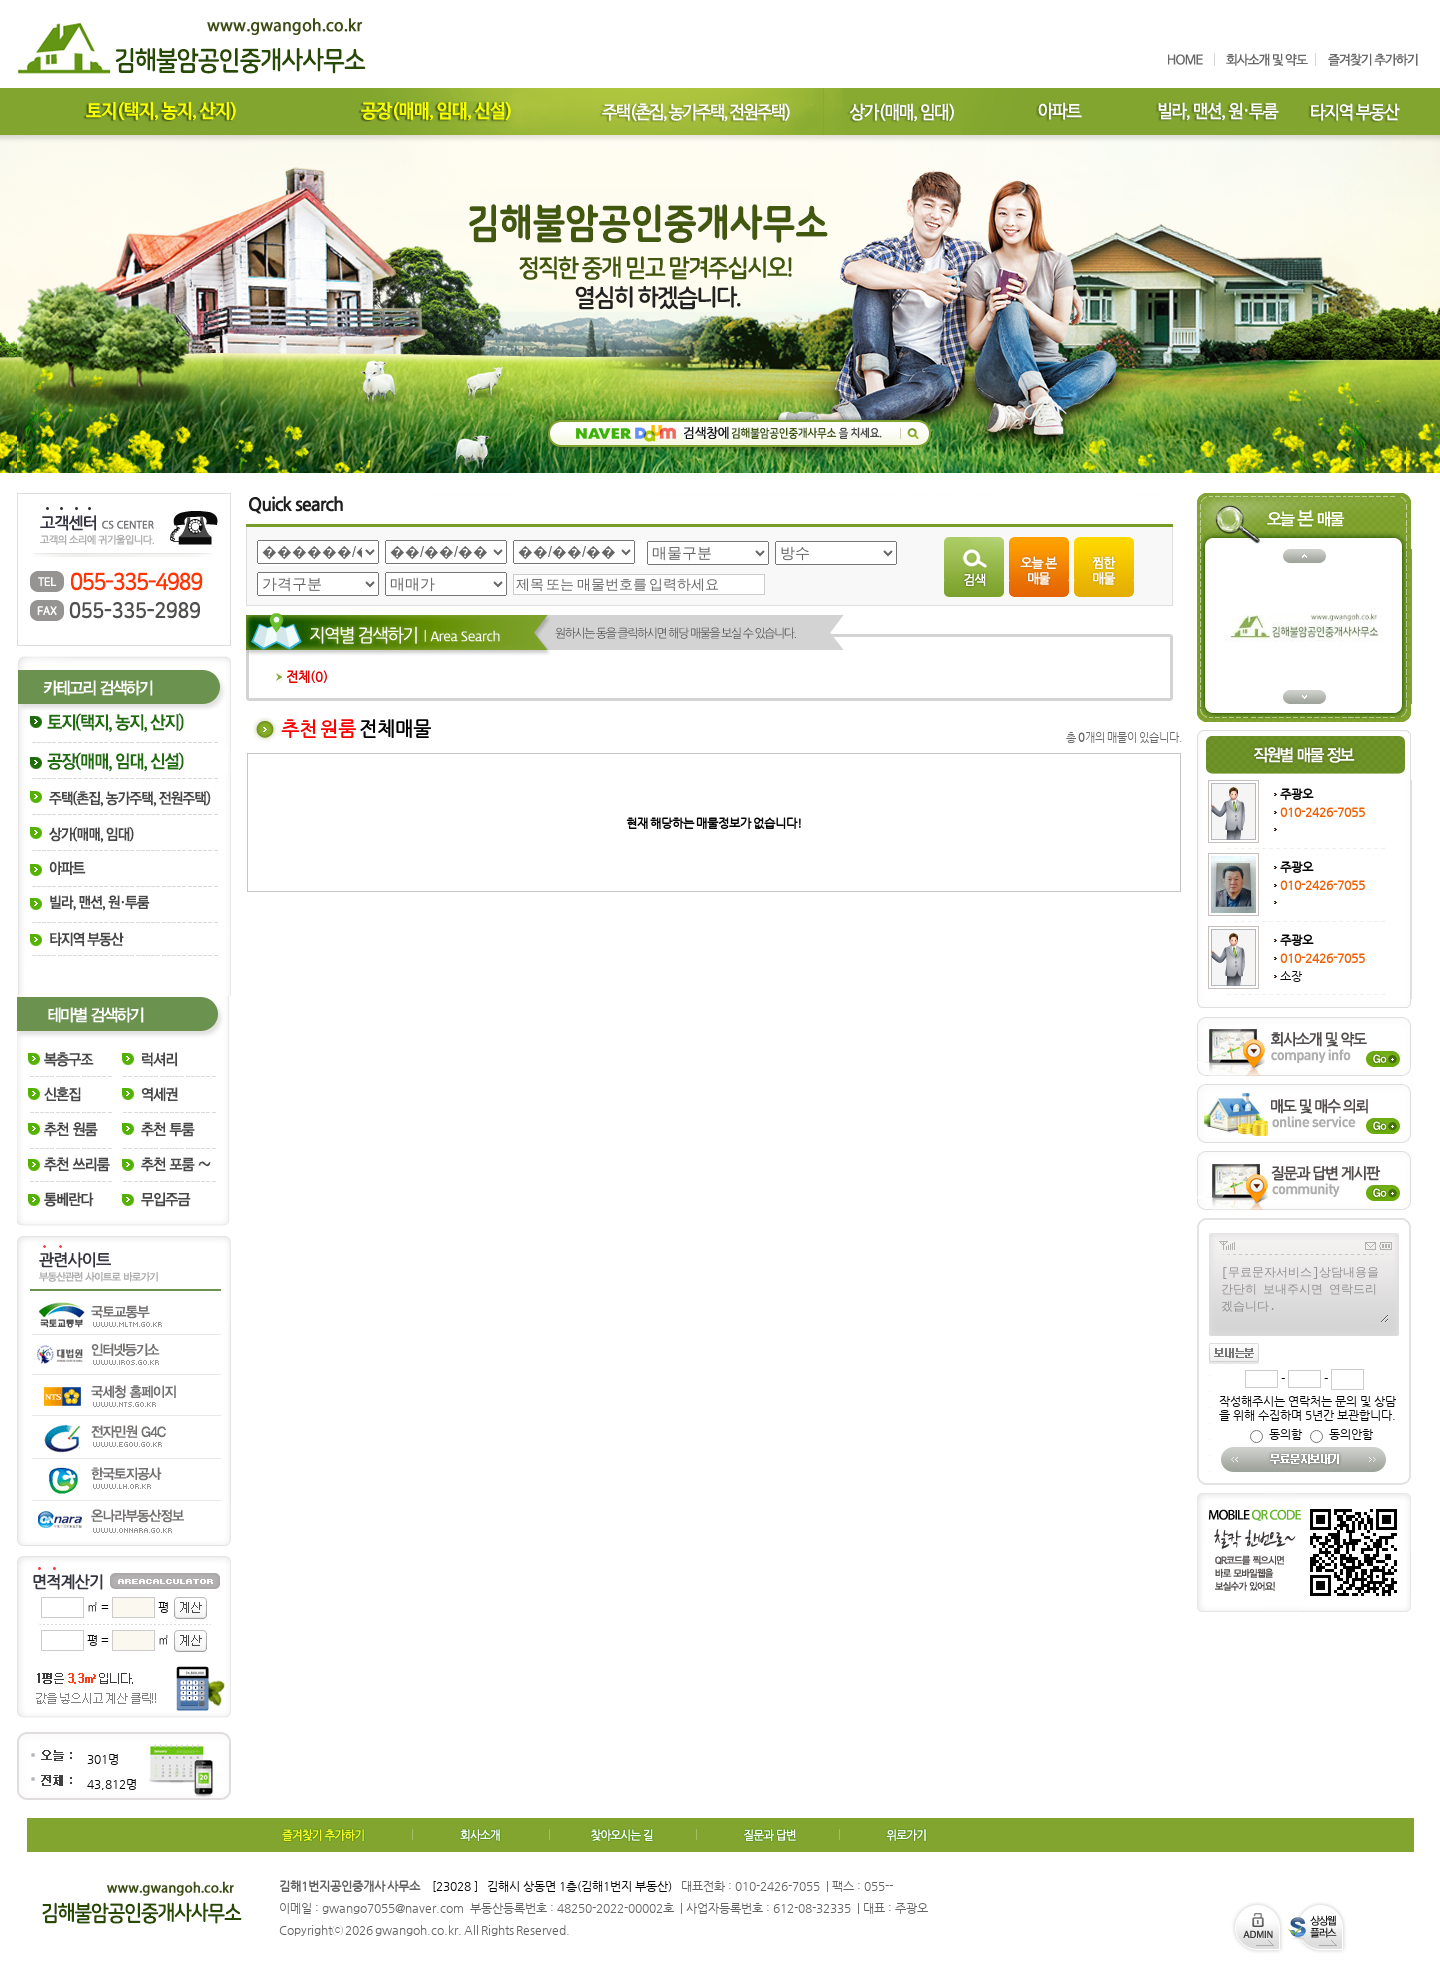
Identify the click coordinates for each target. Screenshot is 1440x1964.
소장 (1291, 976)
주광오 (1296, 794)
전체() (302, 676)
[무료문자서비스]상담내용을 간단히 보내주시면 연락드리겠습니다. (1304, 1293)
